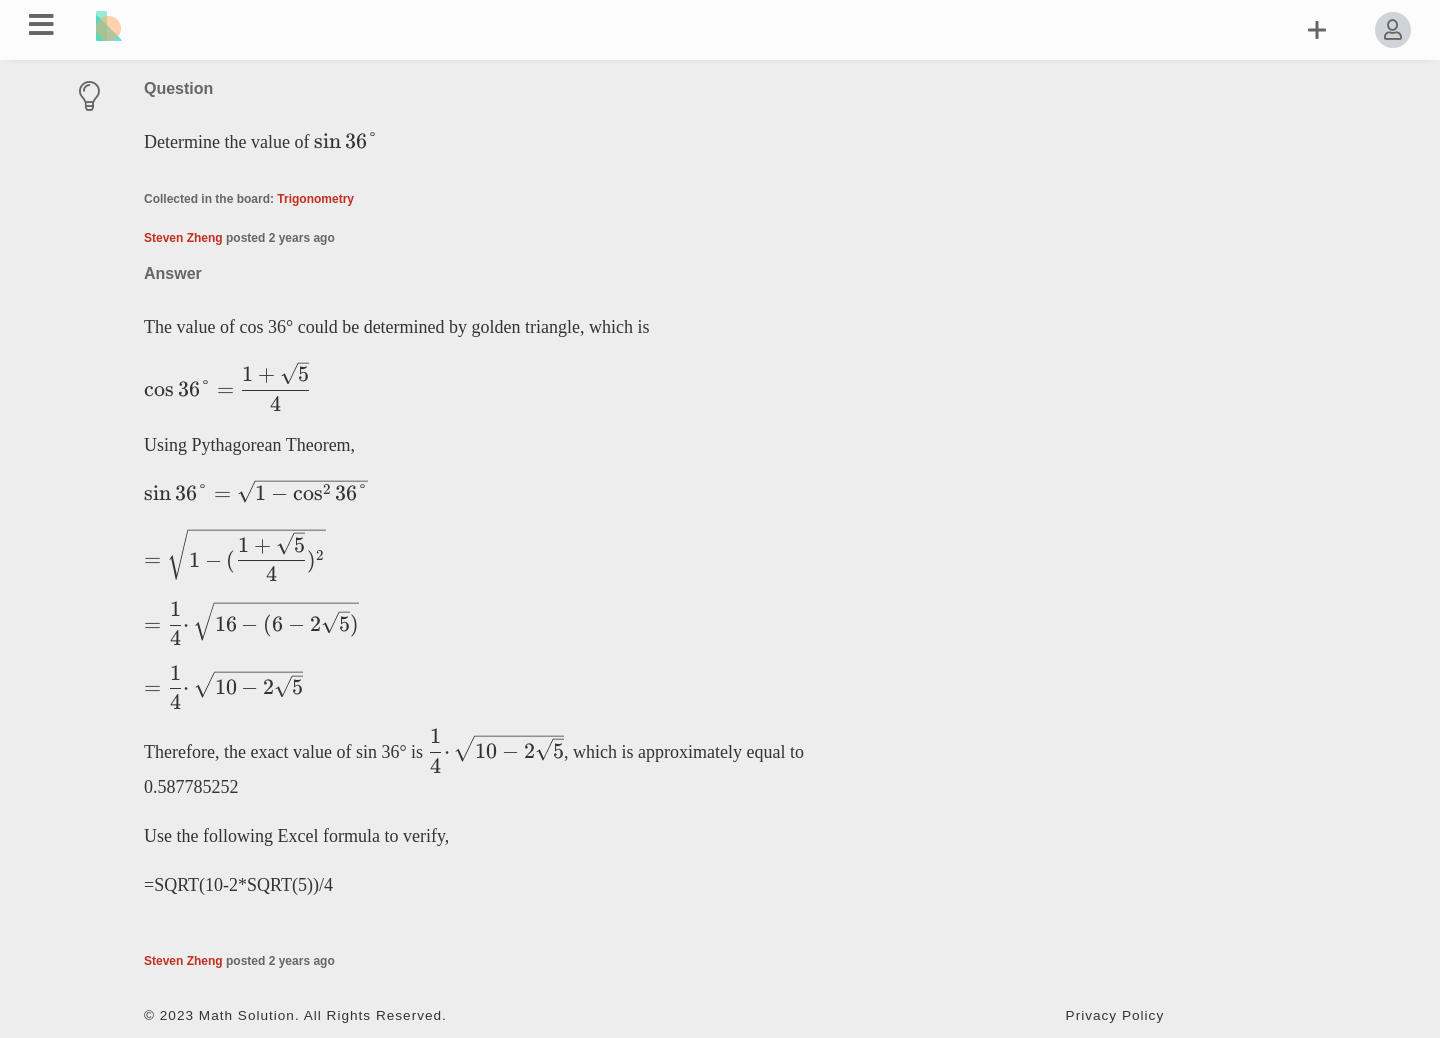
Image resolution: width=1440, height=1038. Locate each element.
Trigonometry (315, 199)
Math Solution (247, 1015)
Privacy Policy (1115, 1015)
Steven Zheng (183, 238)
